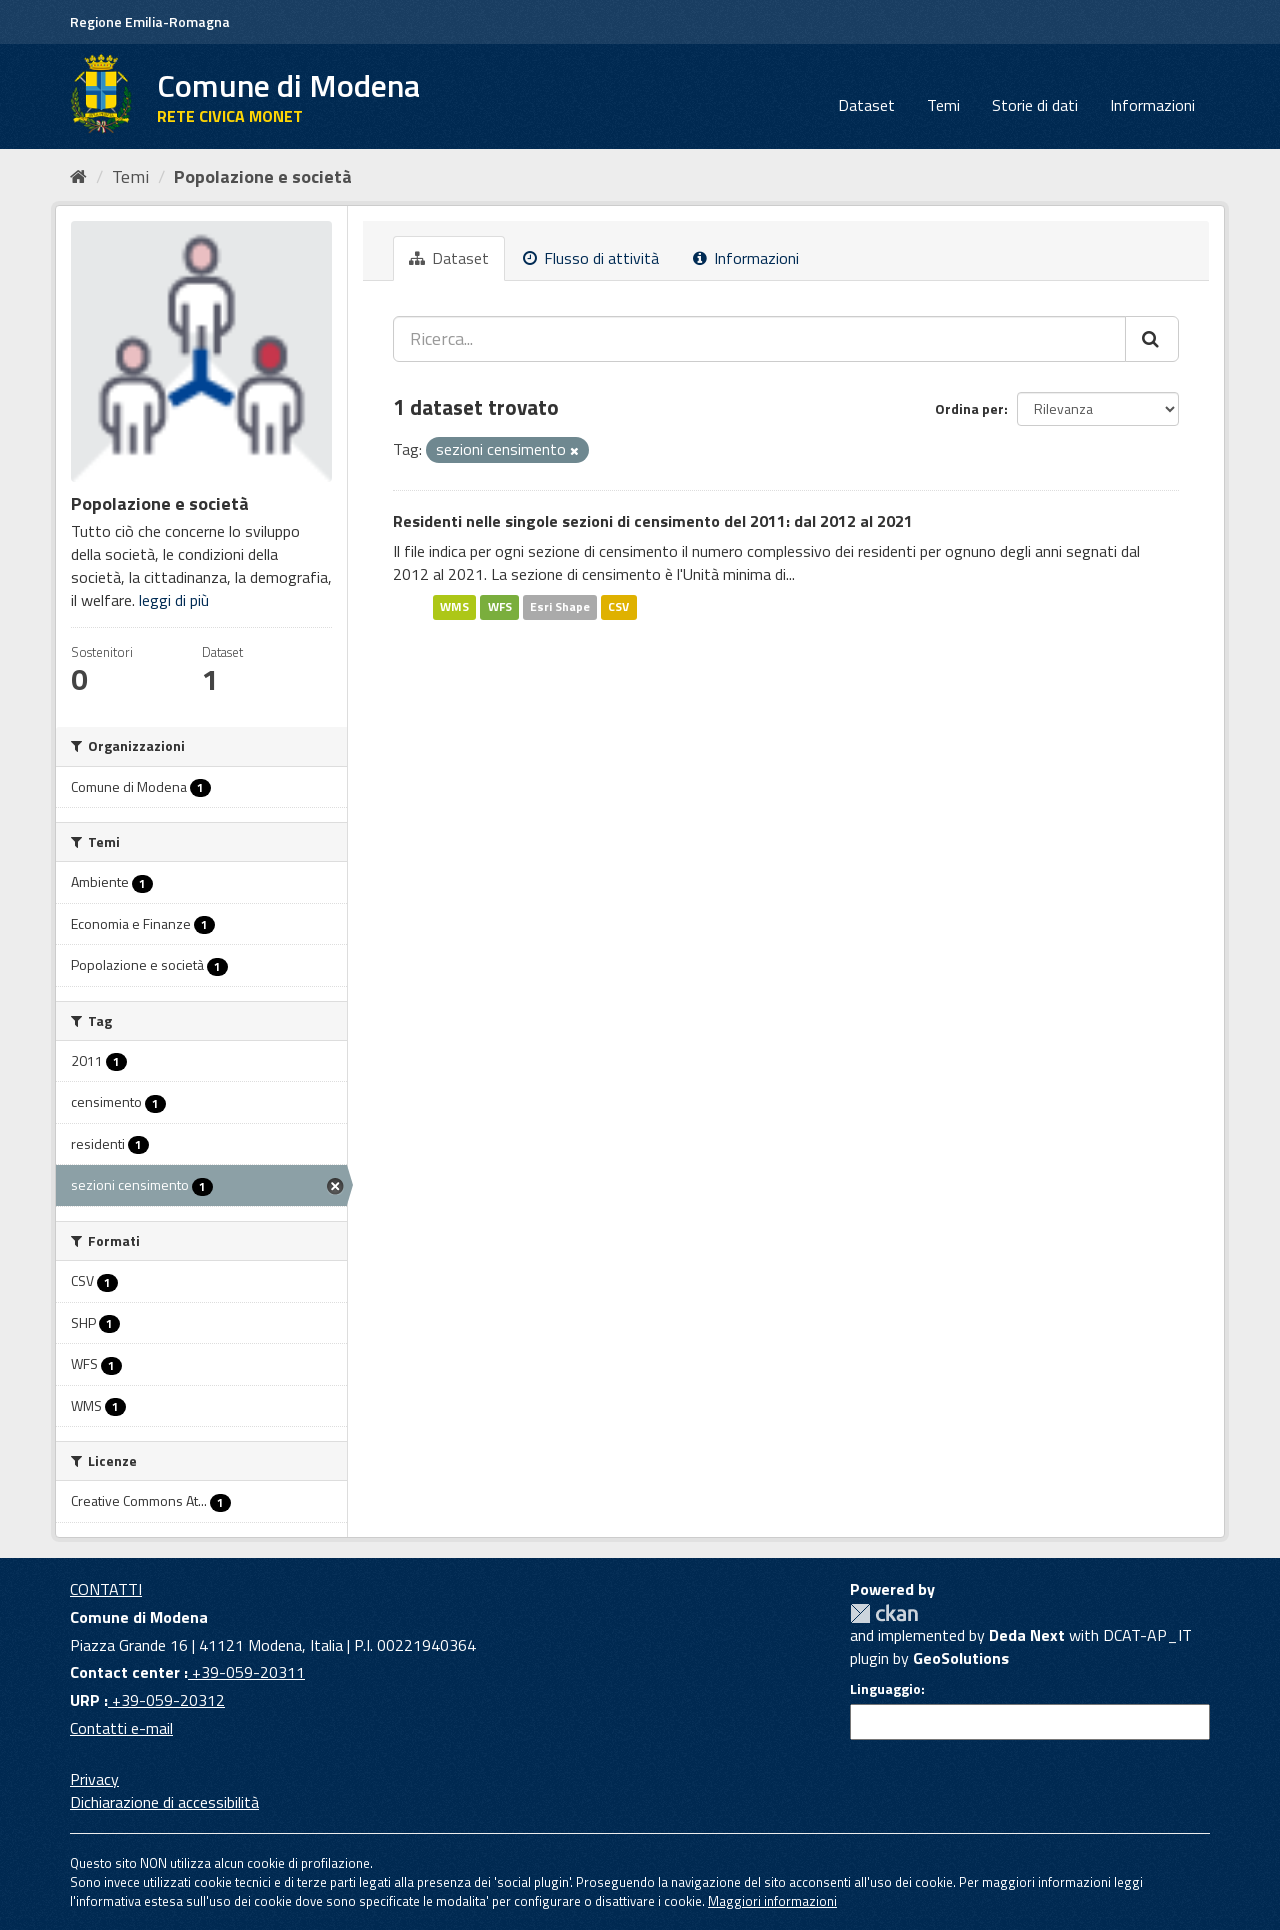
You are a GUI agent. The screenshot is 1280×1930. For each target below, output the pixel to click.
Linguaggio (885, 1689)
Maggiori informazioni (772, 1901)
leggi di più (174, 600)
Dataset (866, 105)
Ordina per (969, 408)
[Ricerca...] (759, 339)
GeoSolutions (961, 1658)
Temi (943, 105)
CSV (618, 606)
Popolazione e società (263, 176)
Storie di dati (1035, 105)
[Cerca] (1152, 339)
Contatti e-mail (121, 1728)
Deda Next (1027, 1635)
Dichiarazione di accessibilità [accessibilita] (164, 1802)
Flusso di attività (591, 258)
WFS (500, 606)
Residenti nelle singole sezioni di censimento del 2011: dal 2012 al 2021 (653, 521)
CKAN (884, 1613)
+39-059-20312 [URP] (166, 1700)
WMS (454, 606)
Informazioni (1152, 105)
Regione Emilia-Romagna (150, 21)
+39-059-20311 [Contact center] (246, 1672)
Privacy (94, 1779)
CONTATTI (106, 1589)
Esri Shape (560, 606)
